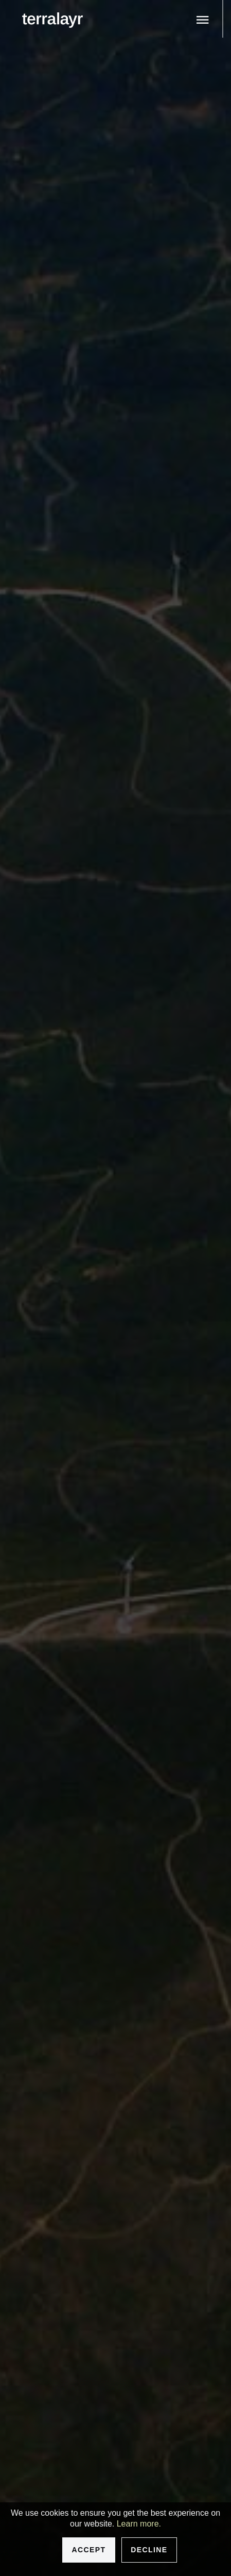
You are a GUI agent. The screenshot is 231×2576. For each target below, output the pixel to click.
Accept (88, 2550)
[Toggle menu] (203, 20)
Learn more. (139, 2523)
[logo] (52, 20)
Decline (149, 2550)
